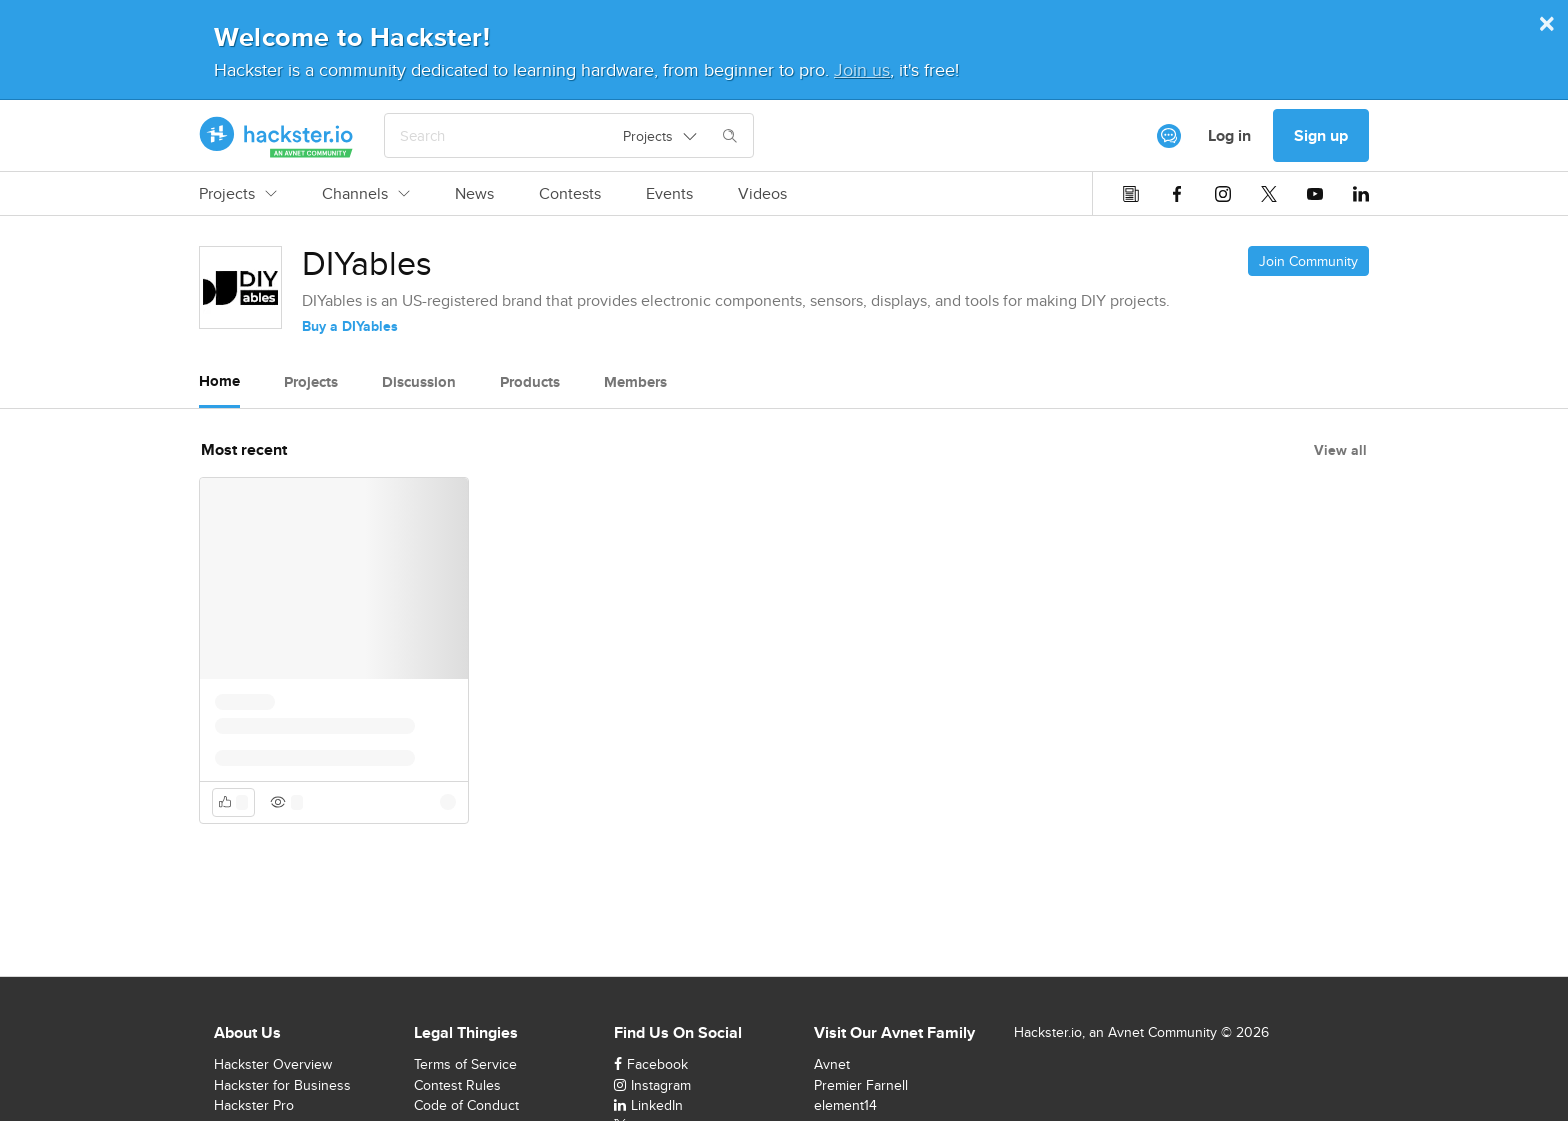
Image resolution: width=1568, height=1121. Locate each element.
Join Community (1308, 261)
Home (219, 381)
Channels (366, 194)
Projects (238, 194)
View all (1340, 450)
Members (635, 382)
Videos (762, 194)
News (474, 194)
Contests (570, 194)
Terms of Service (465, 1064)
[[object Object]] (1169, 136)
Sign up (1321, 135)
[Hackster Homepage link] (276, 136)
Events (669, 194)
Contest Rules (457, 1085)
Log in (1229, 135)
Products (530, 382)
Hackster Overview (273, 1064)
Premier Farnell (861, 1085)
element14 (845, 1105)
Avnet (832, 1064)
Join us (862, 69)
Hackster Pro (254, 1105)
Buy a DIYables (350, 326)
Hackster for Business (282, 1085)
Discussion (419, 382)
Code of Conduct (466, 1105)
